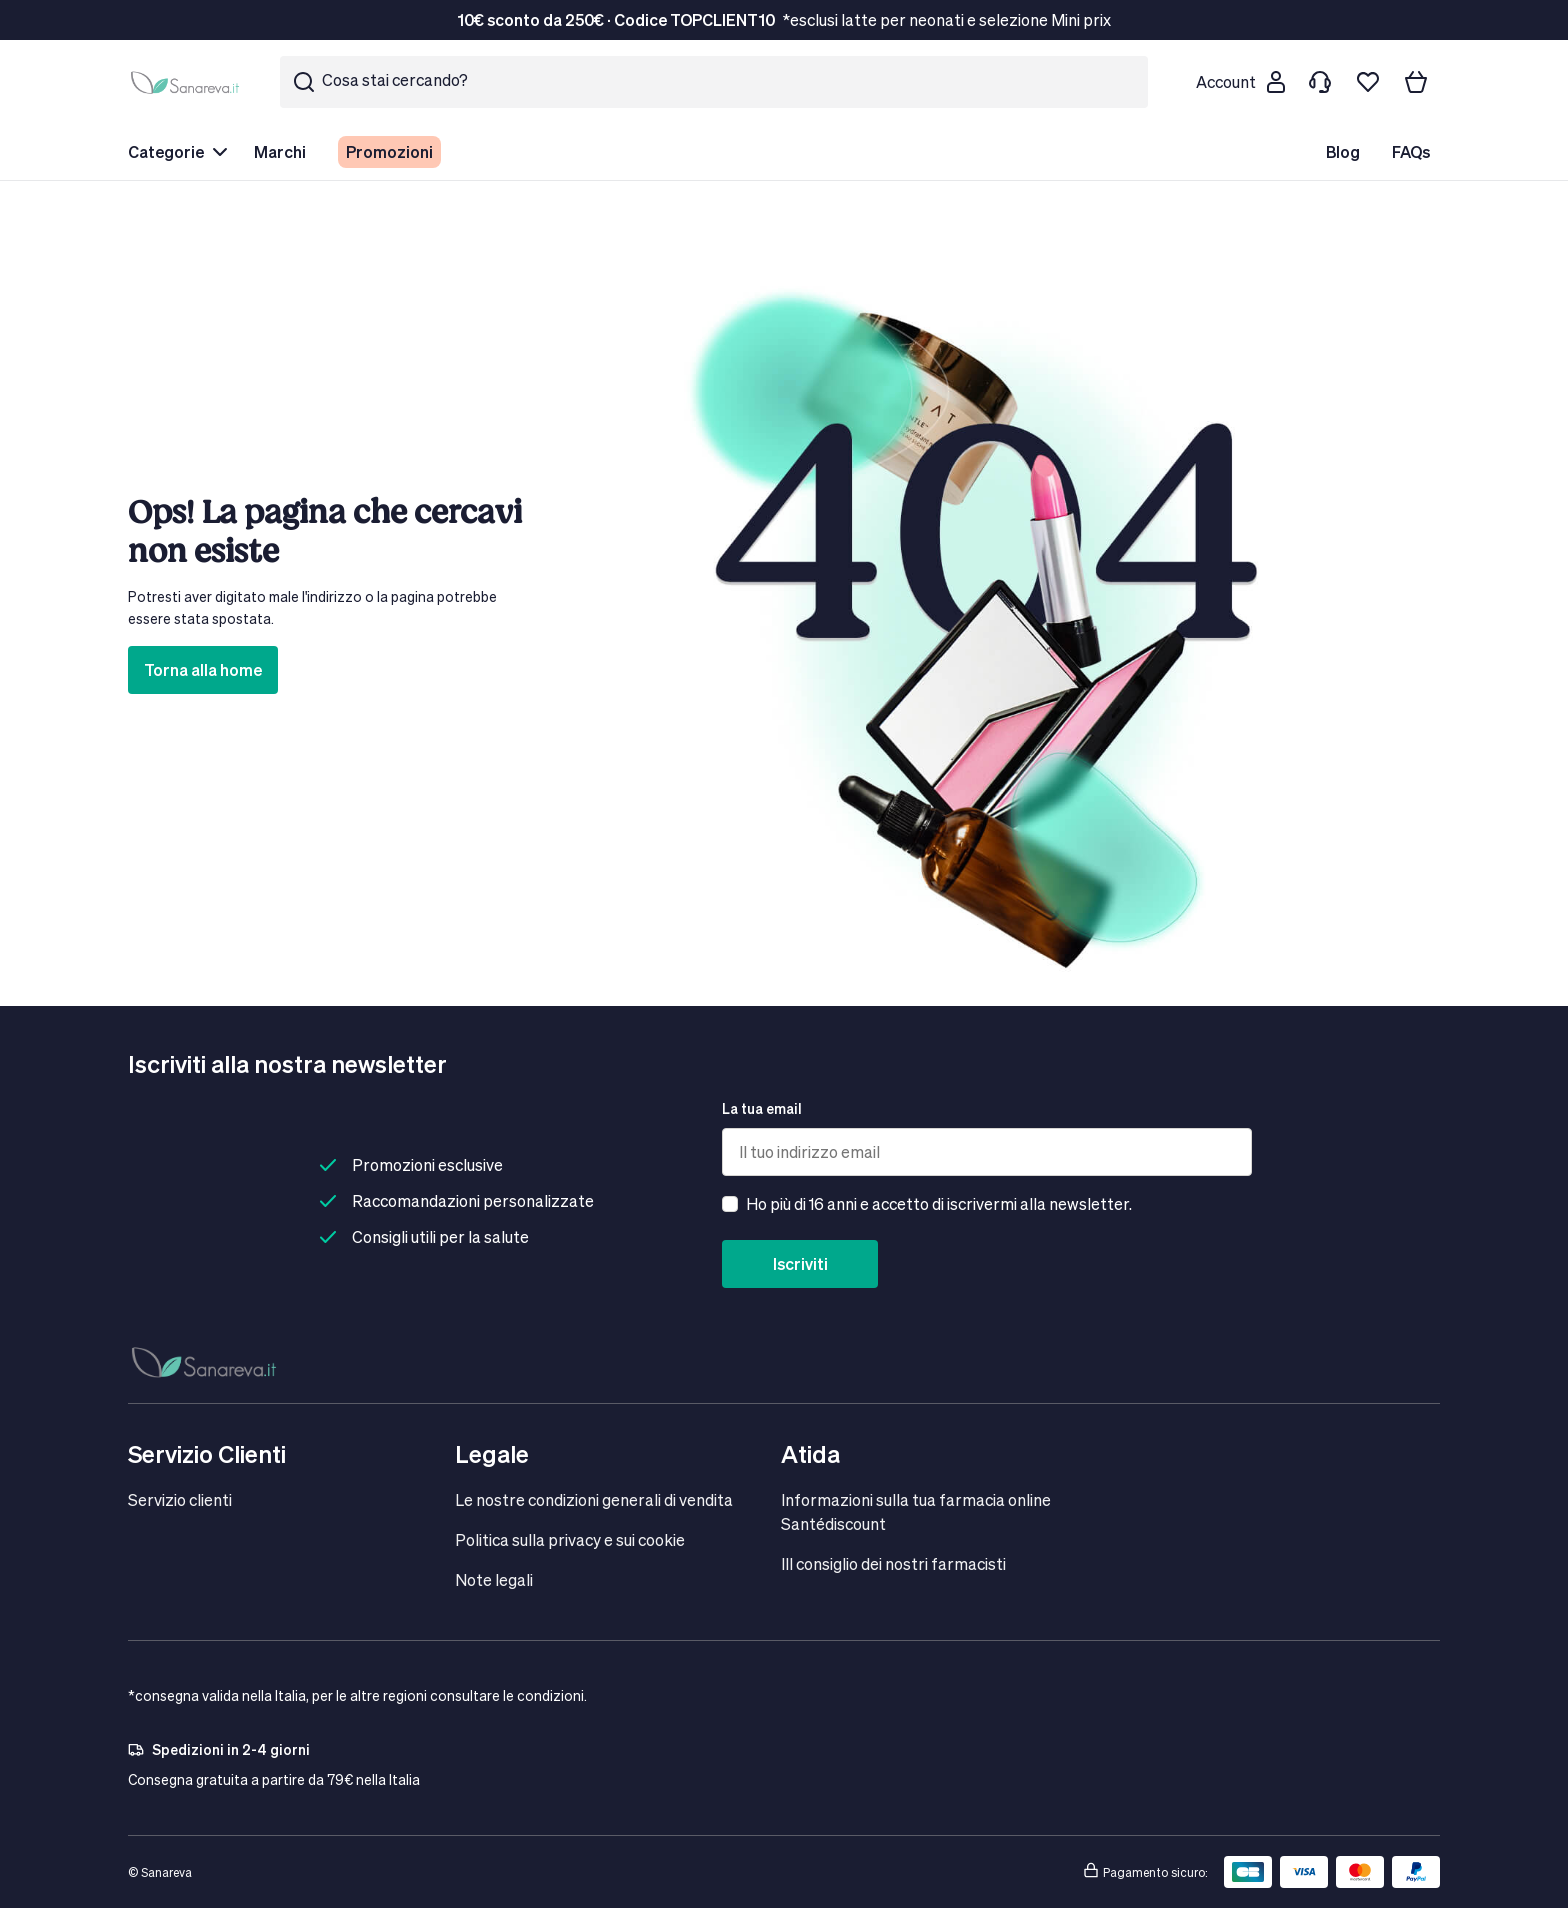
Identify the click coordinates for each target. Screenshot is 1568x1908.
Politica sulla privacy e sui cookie (570, 1539)
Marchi (280, 151)
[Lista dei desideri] (1368, 82)
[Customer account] (1240, 82)
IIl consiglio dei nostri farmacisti (893, 1563)
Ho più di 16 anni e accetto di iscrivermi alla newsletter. (939, 1203)
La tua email (762, 1108)
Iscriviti (800, 1263)
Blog (1343, 151)
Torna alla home (203, 669)
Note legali (494, 1579)
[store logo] (188, 82)
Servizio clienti (180, 1499)
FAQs (1411, 151)
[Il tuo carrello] (1416, 82)
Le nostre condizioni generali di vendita (594, 1499)
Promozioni (389, 151)
